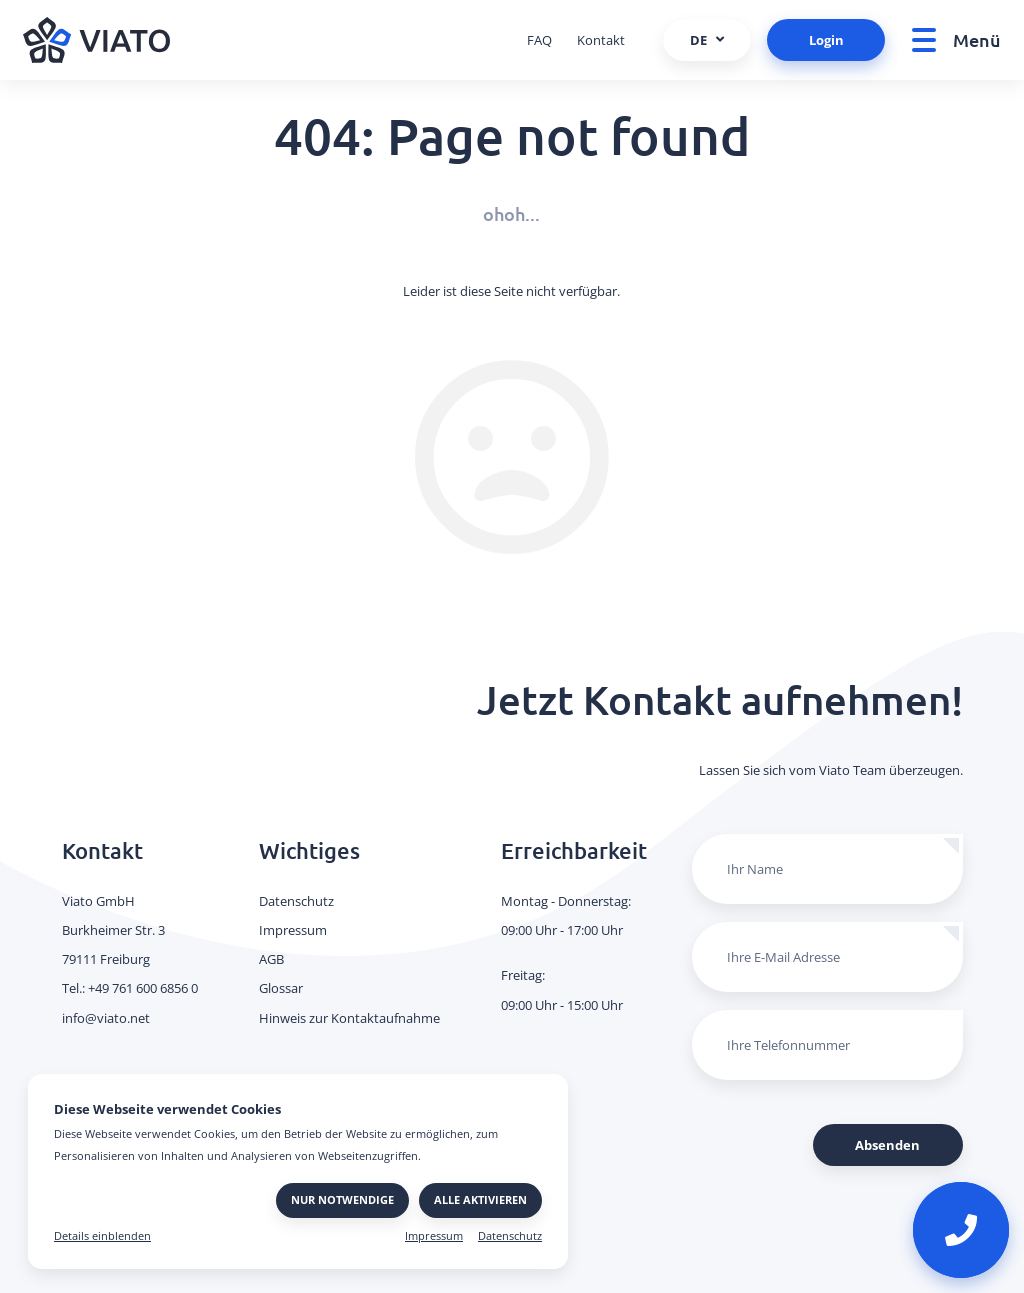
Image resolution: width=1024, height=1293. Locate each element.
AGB (271, 959)
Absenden (887, 1145)
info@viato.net (106, 1018)
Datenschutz (510, 1236)
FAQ (539, 40)
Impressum (434, 1236)
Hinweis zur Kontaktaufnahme (349, 1018)
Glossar (281, 988)
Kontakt (601, 40)
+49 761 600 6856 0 (143, 988)
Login (826, 40)
